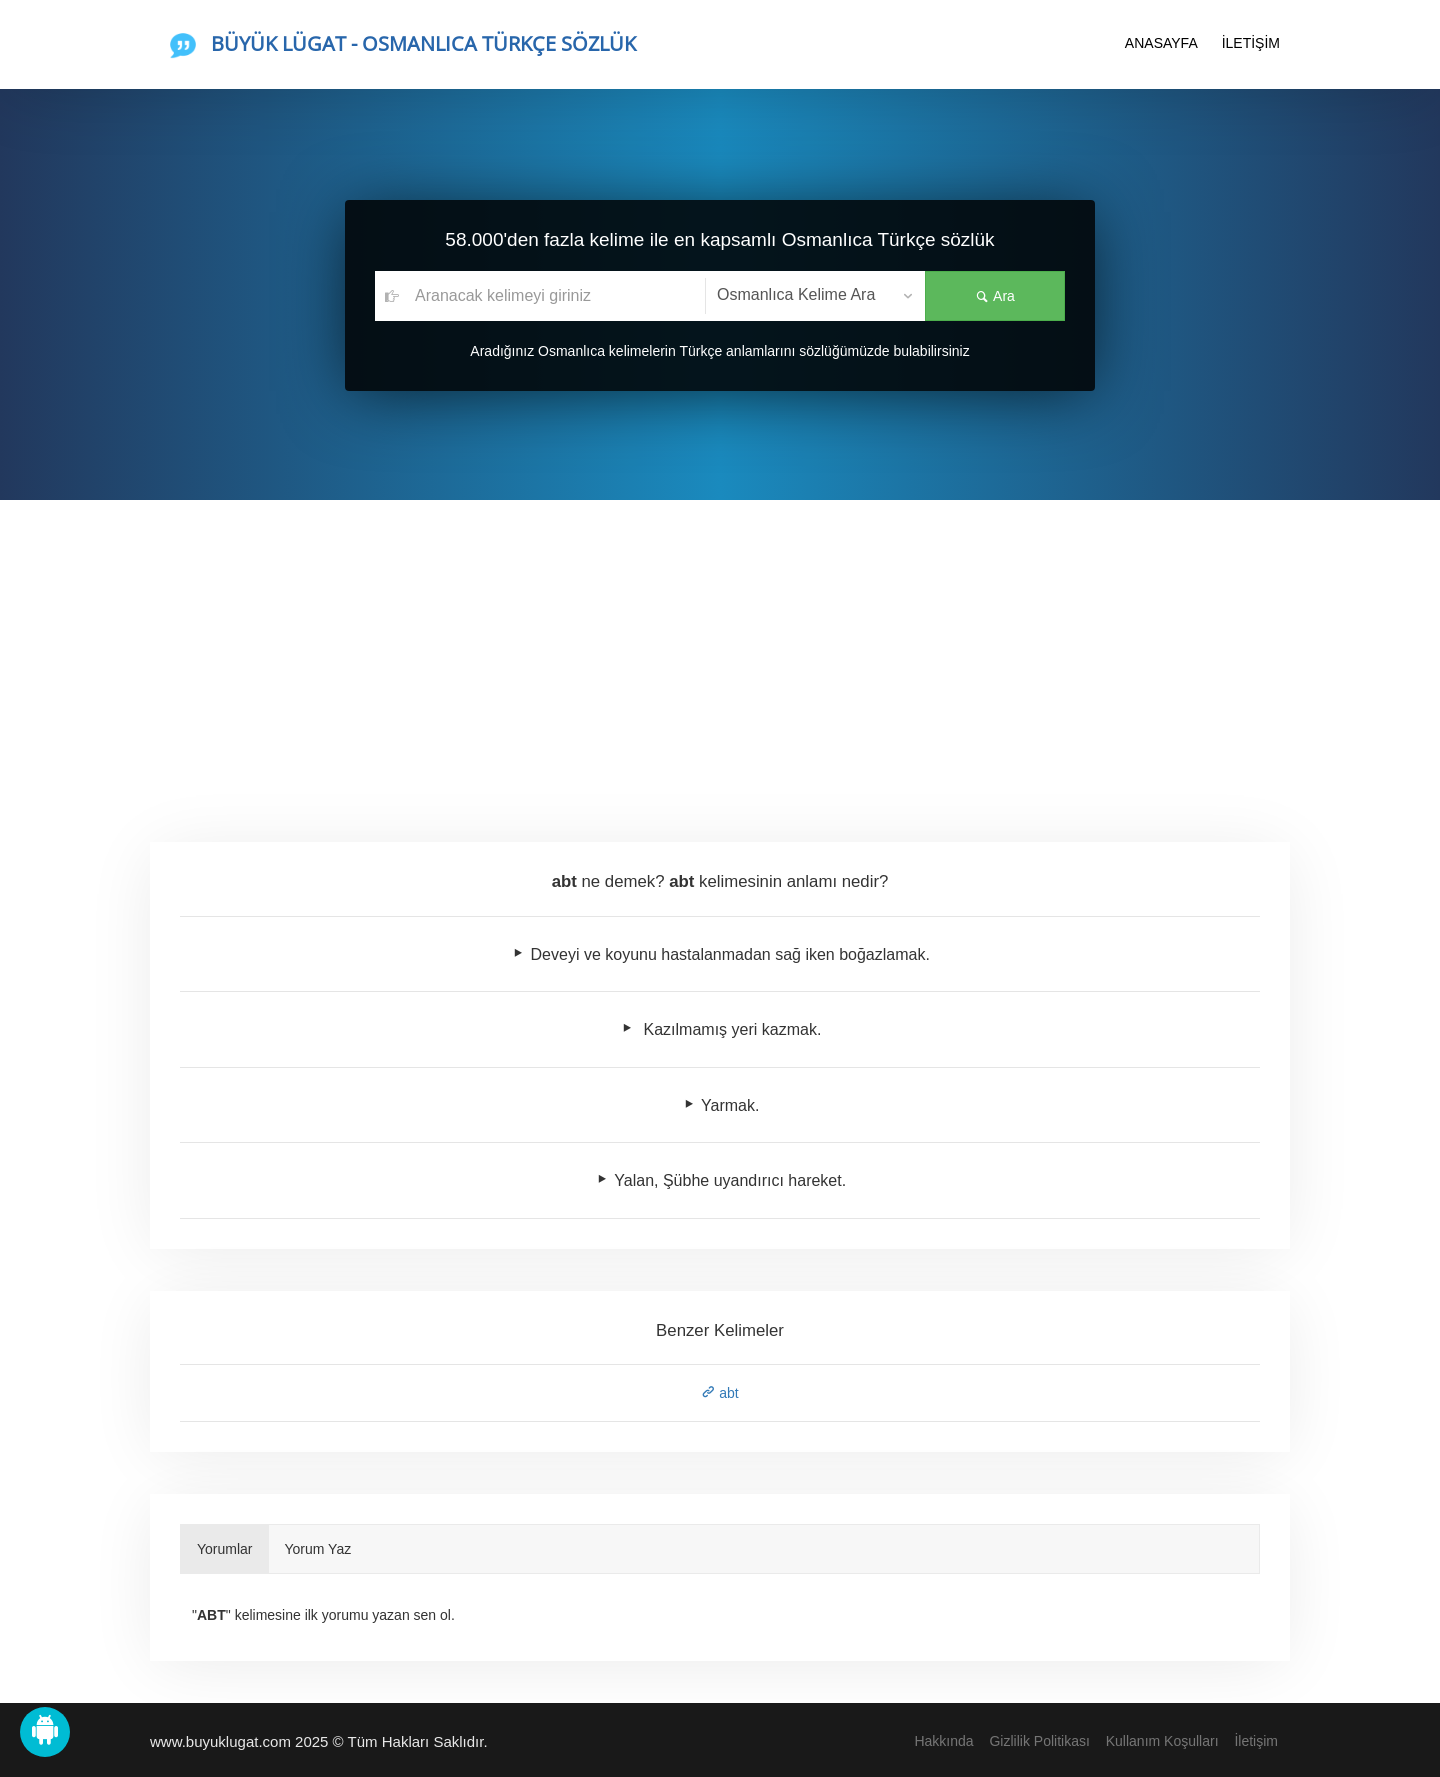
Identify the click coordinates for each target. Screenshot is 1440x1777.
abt (719, 1393)
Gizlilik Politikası (1039, 1741)
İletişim (1256, 1741)
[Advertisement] (720, 650)
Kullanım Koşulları (1162, 1741)
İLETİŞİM (1251, 43)
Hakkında (943, 1741)
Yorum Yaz (318, 1549)
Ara (995, 296)
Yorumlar (225, 1549)
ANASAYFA (1161, 43)
